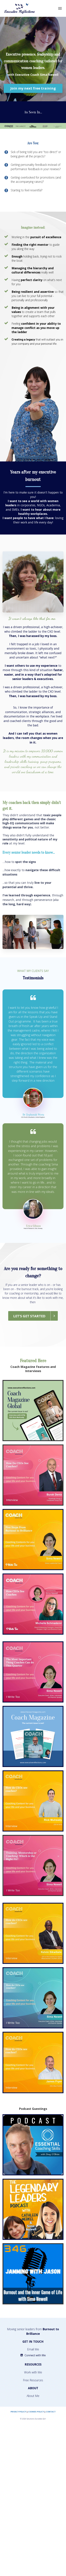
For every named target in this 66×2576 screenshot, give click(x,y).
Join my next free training (33, 88)
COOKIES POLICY (36, 2411)
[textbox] (33, 1272)
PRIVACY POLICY (18, 2411)
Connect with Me (33, 2355)
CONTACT (51, 2411)
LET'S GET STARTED (35, 1316)
